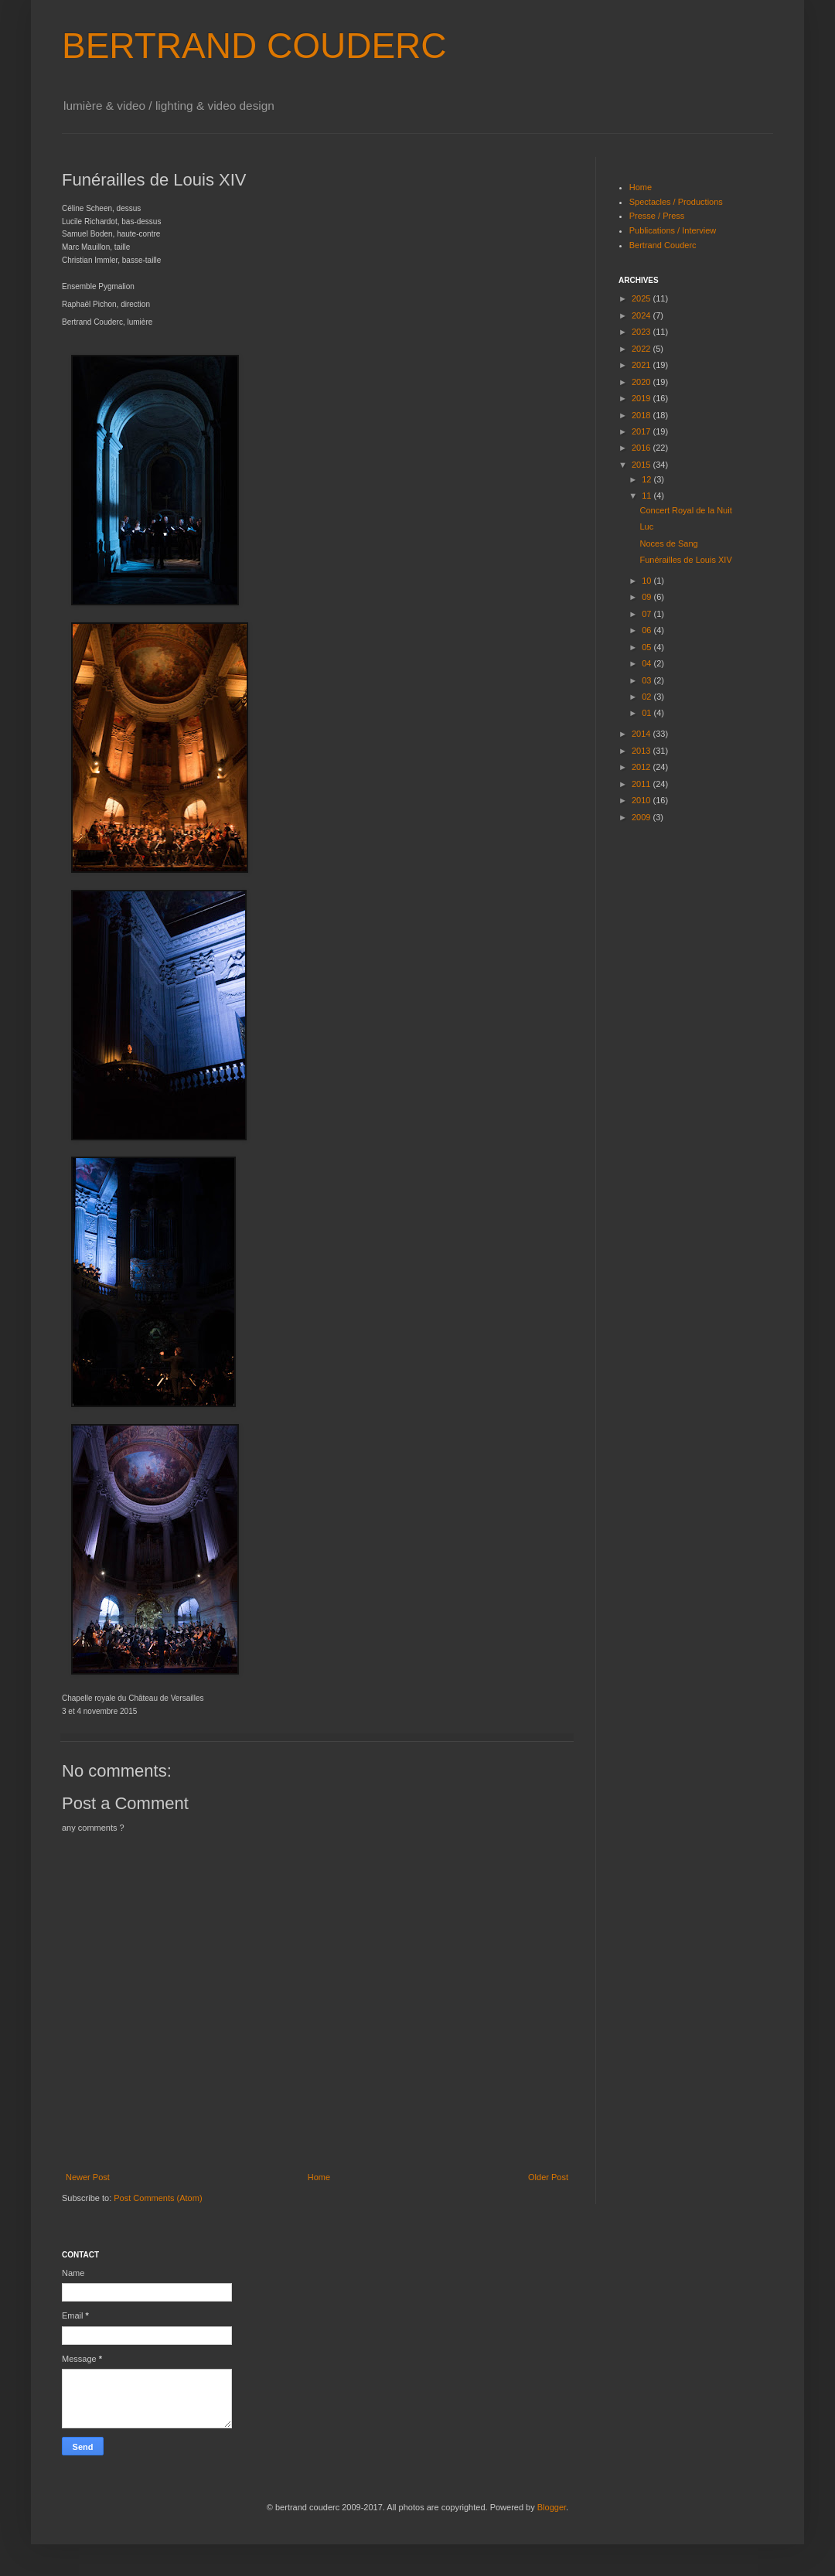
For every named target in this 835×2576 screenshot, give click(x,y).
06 (647, 630)
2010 (642, 800)
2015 (642, 464)
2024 (642, 315)
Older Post (548, 2177)
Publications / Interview (673, 230)
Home (319, 2177)
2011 (642, 784)
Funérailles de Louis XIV (685, 559)
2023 (642, 331)
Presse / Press (657, 215)
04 (647, 663)
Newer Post (88, 2177)
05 (647, 647)
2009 (642, 817)
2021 (642, 365)
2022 (642, 348)
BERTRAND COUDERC (254, 46)
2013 (642, 750)
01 (647, 712)
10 (647, 580)
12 (647, 479)
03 (647, 680)
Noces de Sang (668, 543)
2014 (642, 733)
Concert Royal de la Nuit (685, 510)
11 (647, 495)
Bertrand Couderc (663, 245)
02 (647, 696)
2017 (642, 431)
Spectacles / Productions (676, 201)
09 (647, 596)
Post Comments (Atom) (158, 2198)
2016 (642, 447)
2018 (642, 415)
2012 (642, 767)
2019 (642, 398)
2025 (642, 298)
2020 (642, 382)
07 (647, 613)
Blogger (551, 2507)
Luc (646, 526)
